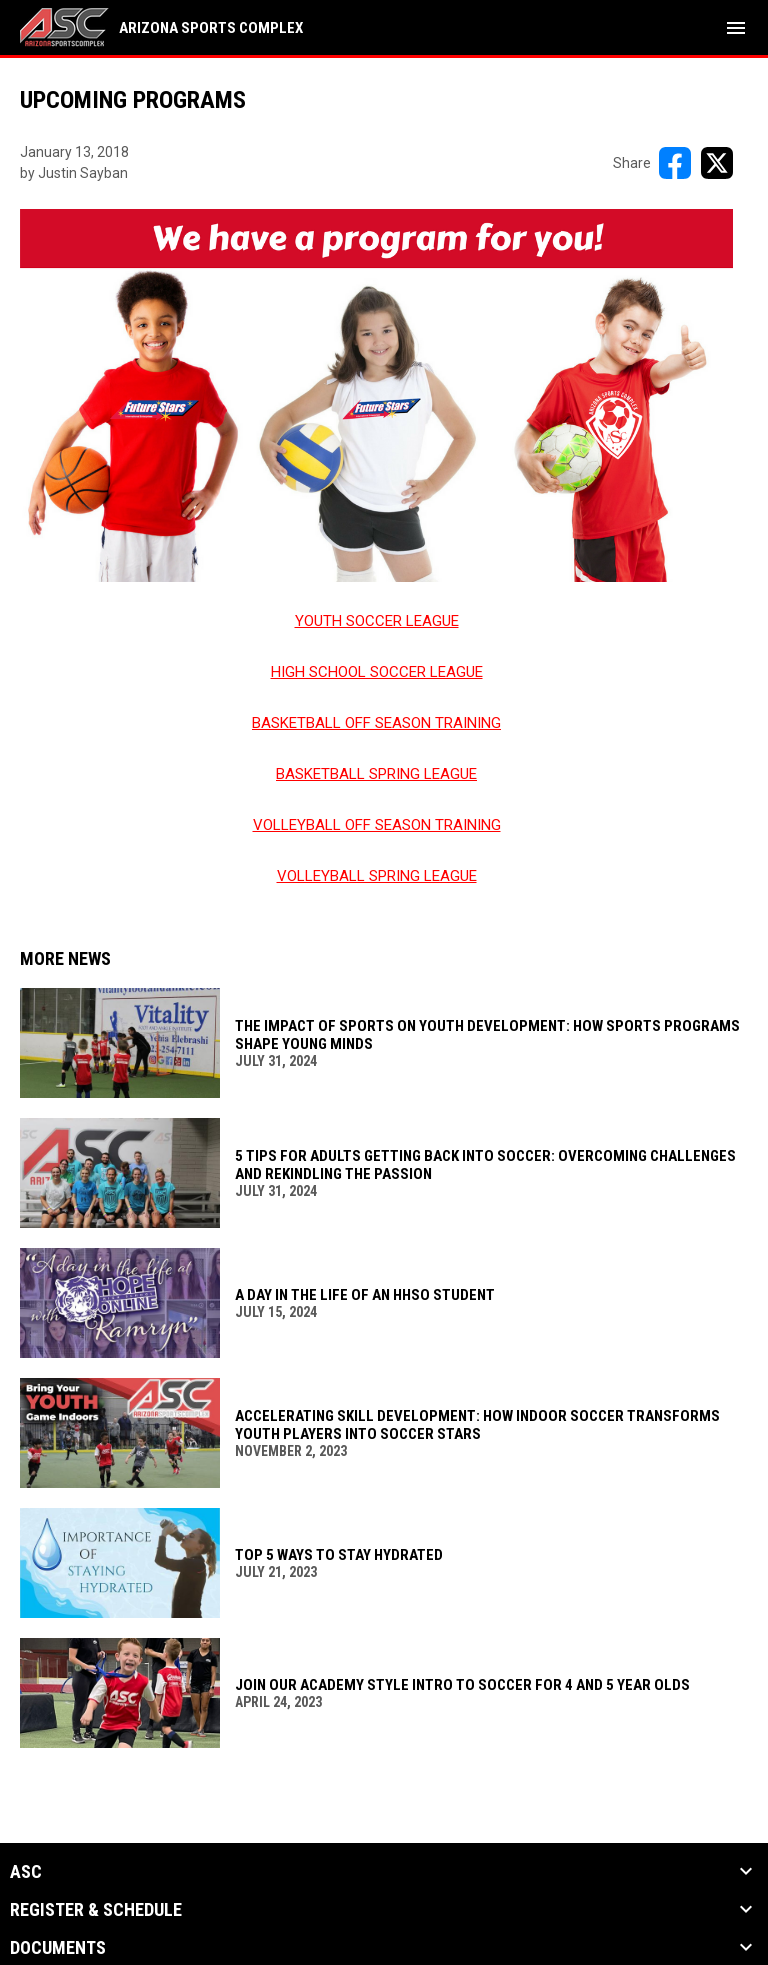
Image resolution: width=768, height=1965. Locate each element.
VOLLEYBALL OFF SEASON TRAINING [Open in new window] (377, 825)
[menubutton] (736, 28)
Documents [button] (58, 1948)
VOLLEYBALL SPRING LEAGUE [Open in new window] (377, 876)
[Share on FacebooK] (675, 163)
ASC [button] (26, 1872)
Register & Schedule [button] (96, 1910)
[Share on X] (717, 163)
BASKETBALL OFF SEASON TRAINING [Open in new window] (376, 723)
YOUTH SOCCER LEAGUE (377, 621)
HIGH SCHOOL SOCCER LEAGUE (377, 672)
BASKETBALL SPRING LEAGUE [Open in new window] (376, 774)
